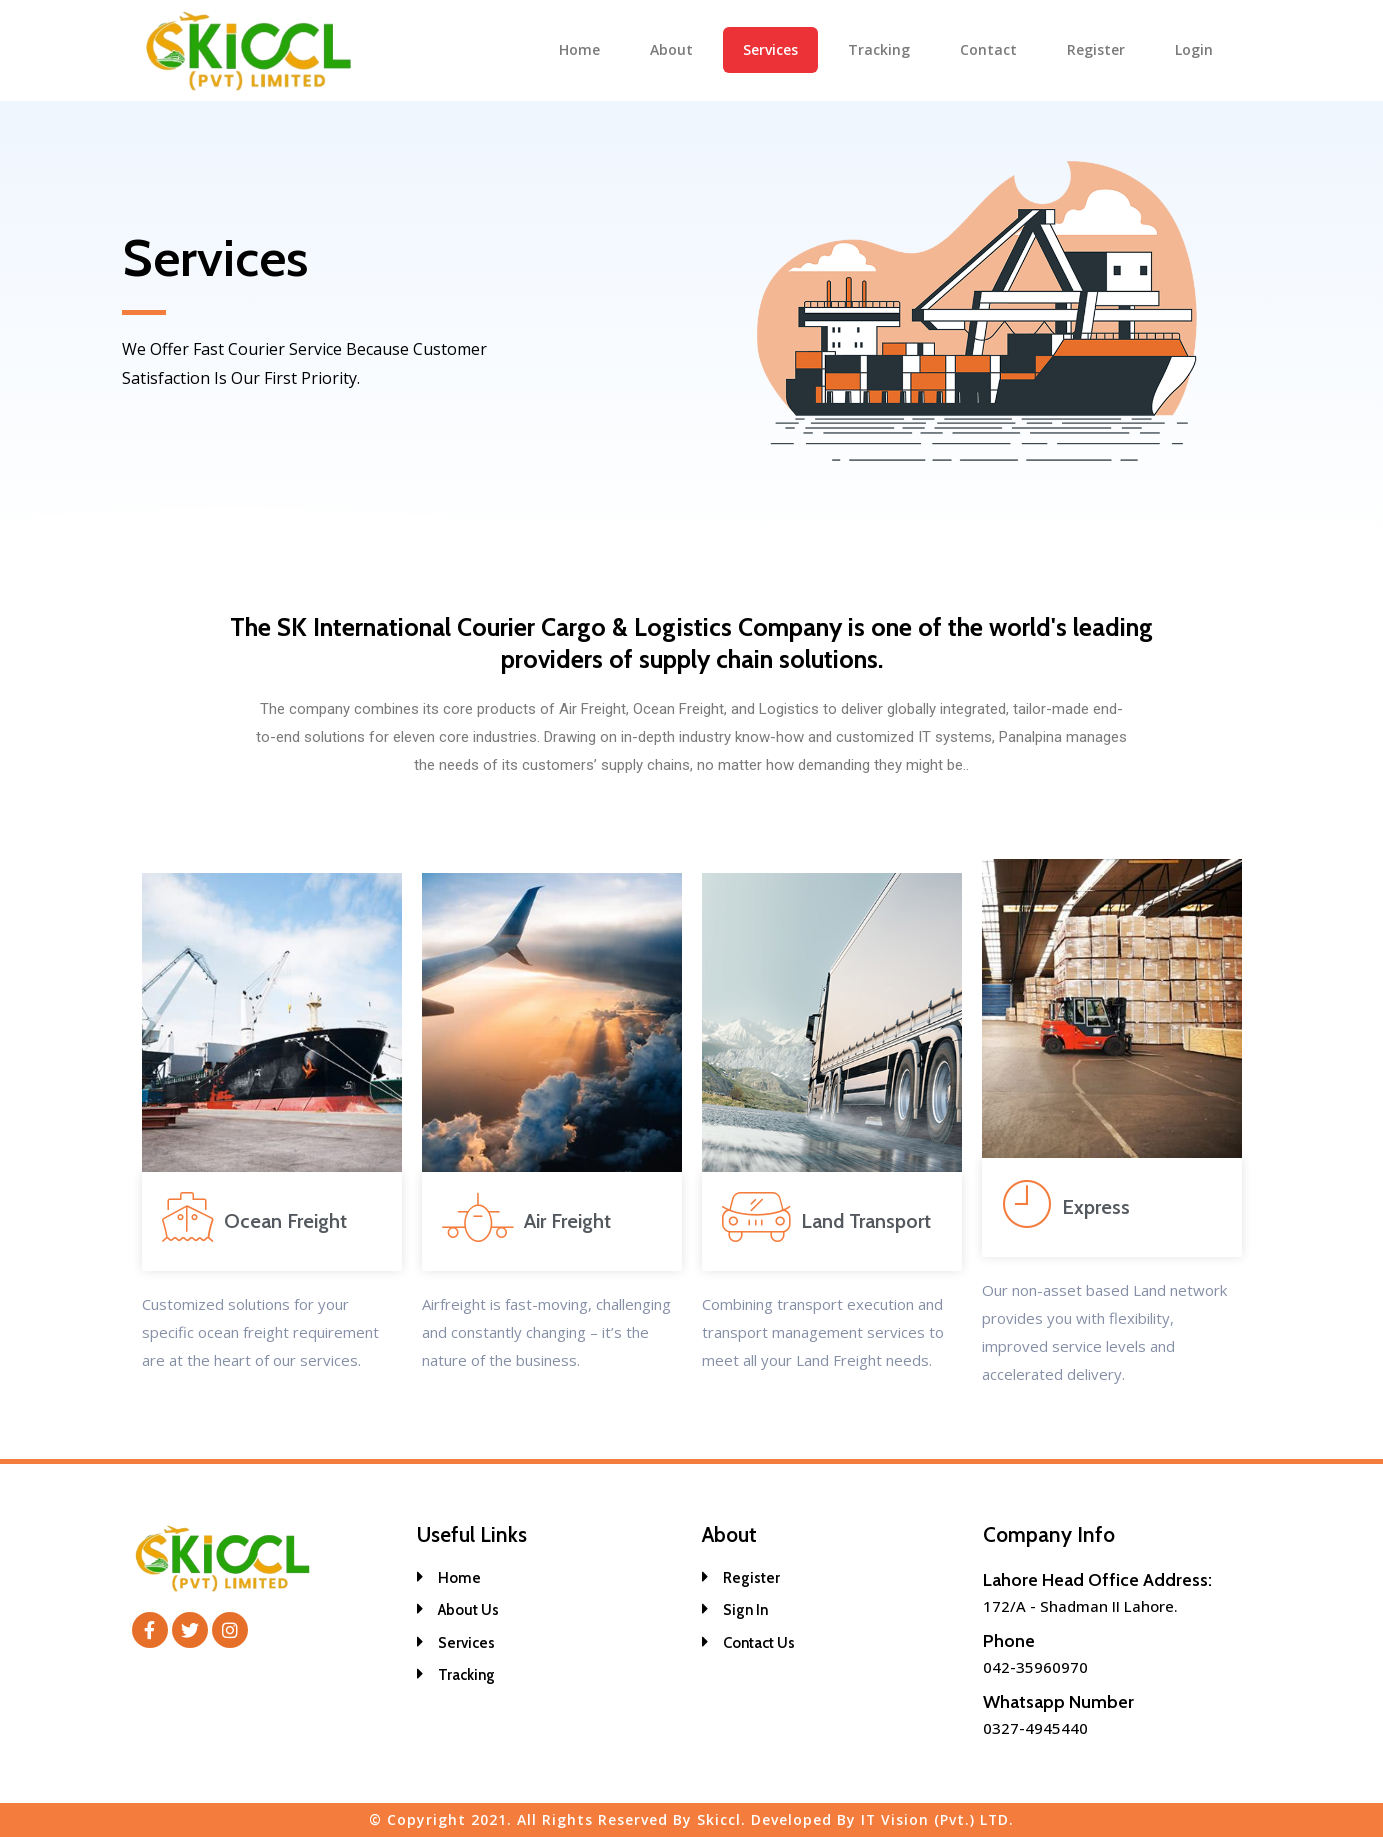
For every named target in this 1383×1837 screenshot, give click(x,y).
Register (1096, 49)
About (671, 49)
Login (1194, 49)
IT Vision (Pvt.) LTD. (937, 1819)
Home (579, 49)
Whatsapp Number (1058, 1702)
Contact (988, 49)
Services (770, 49)
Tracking (879, 49)
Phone (1009, 1641)
